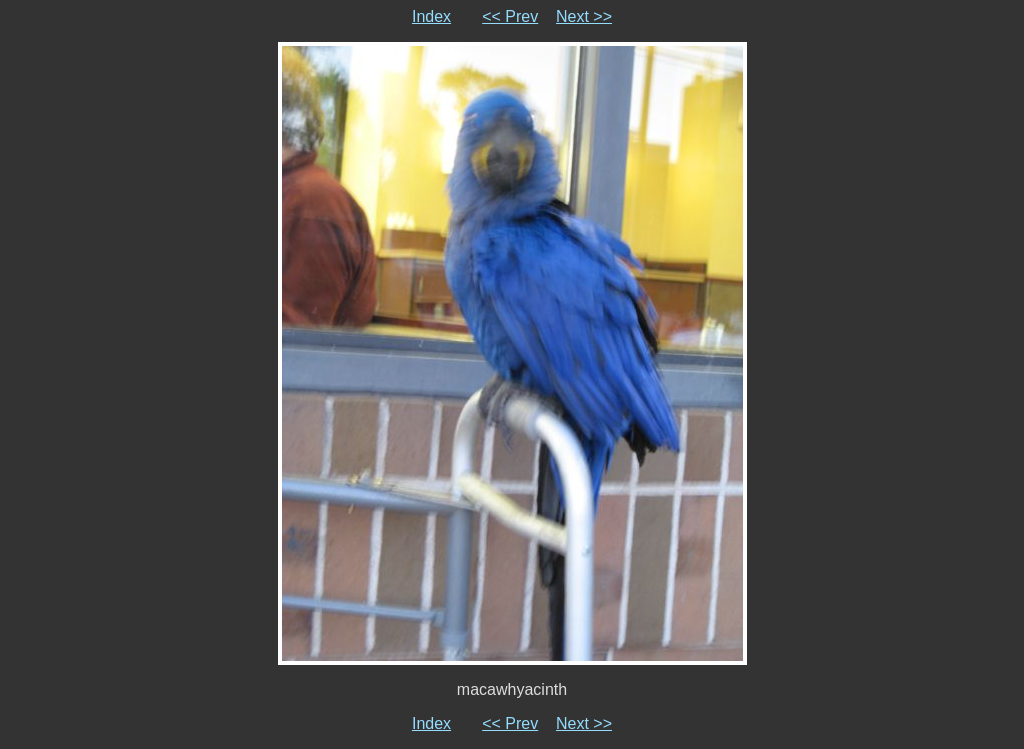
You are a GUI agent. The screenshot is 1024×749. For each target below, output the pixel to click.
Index (431, 16)
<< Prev (510, 16)
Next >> (584, 16)
